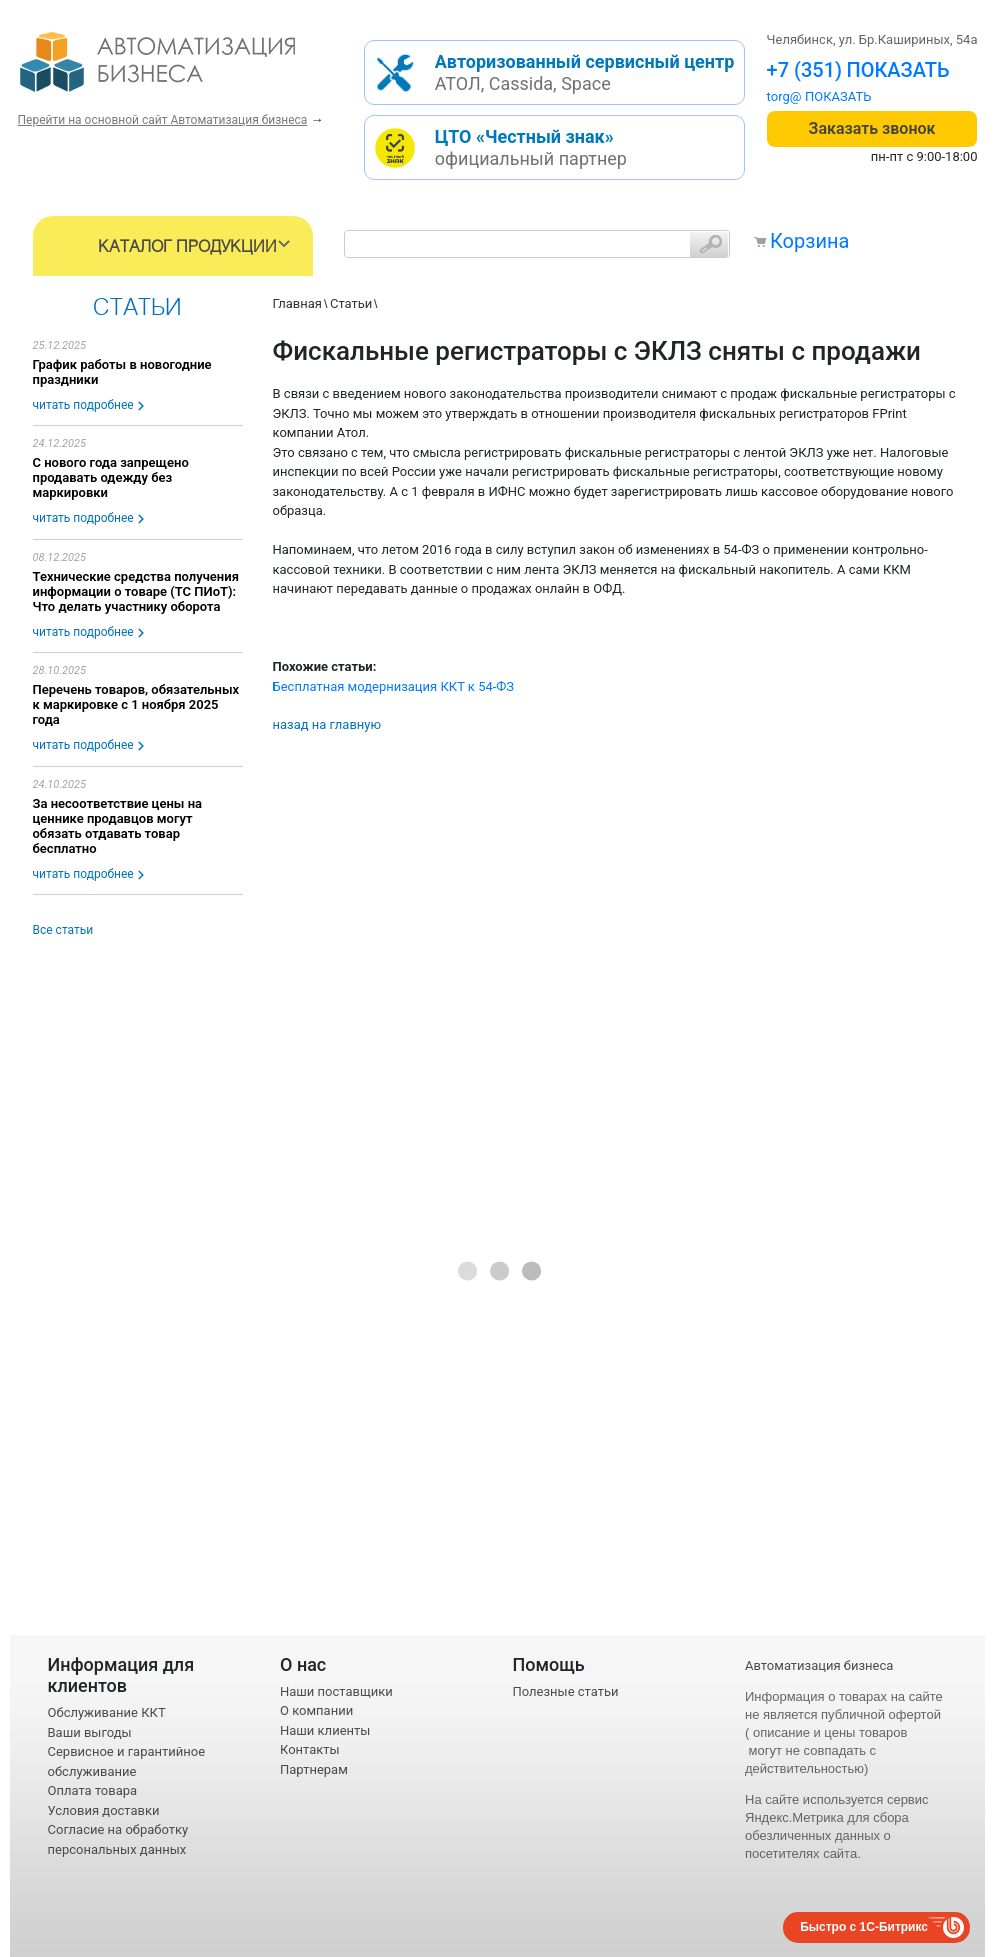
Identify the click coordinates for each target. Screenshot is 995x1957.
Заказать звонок (872, 128)
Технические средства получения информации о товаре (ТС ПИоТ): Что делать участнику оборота (136, 591)
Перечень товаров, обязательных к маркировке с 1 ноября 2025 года (136, 704)
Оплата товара (93, 1790)
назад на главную (327, 724)
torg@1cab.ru (806, 96)
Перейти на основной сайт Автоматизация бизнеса (163, 120)
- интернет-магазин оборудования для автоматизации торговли (180, 70)
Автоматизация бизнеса (819, 1665)
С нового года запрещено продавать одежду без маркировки (111, 477)
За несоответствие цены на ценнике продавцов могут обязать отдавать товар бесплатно (118, 826)
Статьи (351, 303)
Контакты (310, 1749)
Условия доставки (104, 1810)
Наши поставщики (336, 1691)
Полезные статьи (566, 1691)
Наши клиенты (325, 1730)
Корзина (809, 241)
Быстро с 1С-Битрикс (864, 1927)
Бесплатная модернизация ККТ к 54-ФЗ (394, 686)
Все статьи (63, 930)
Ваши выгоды (90, 1732)
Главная (297, 303)
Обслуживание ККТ (107, 1712)
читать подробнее (83, 405)
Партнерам (314, 1769)
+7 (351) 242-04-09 (854, 70)
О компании (316, 1710)
